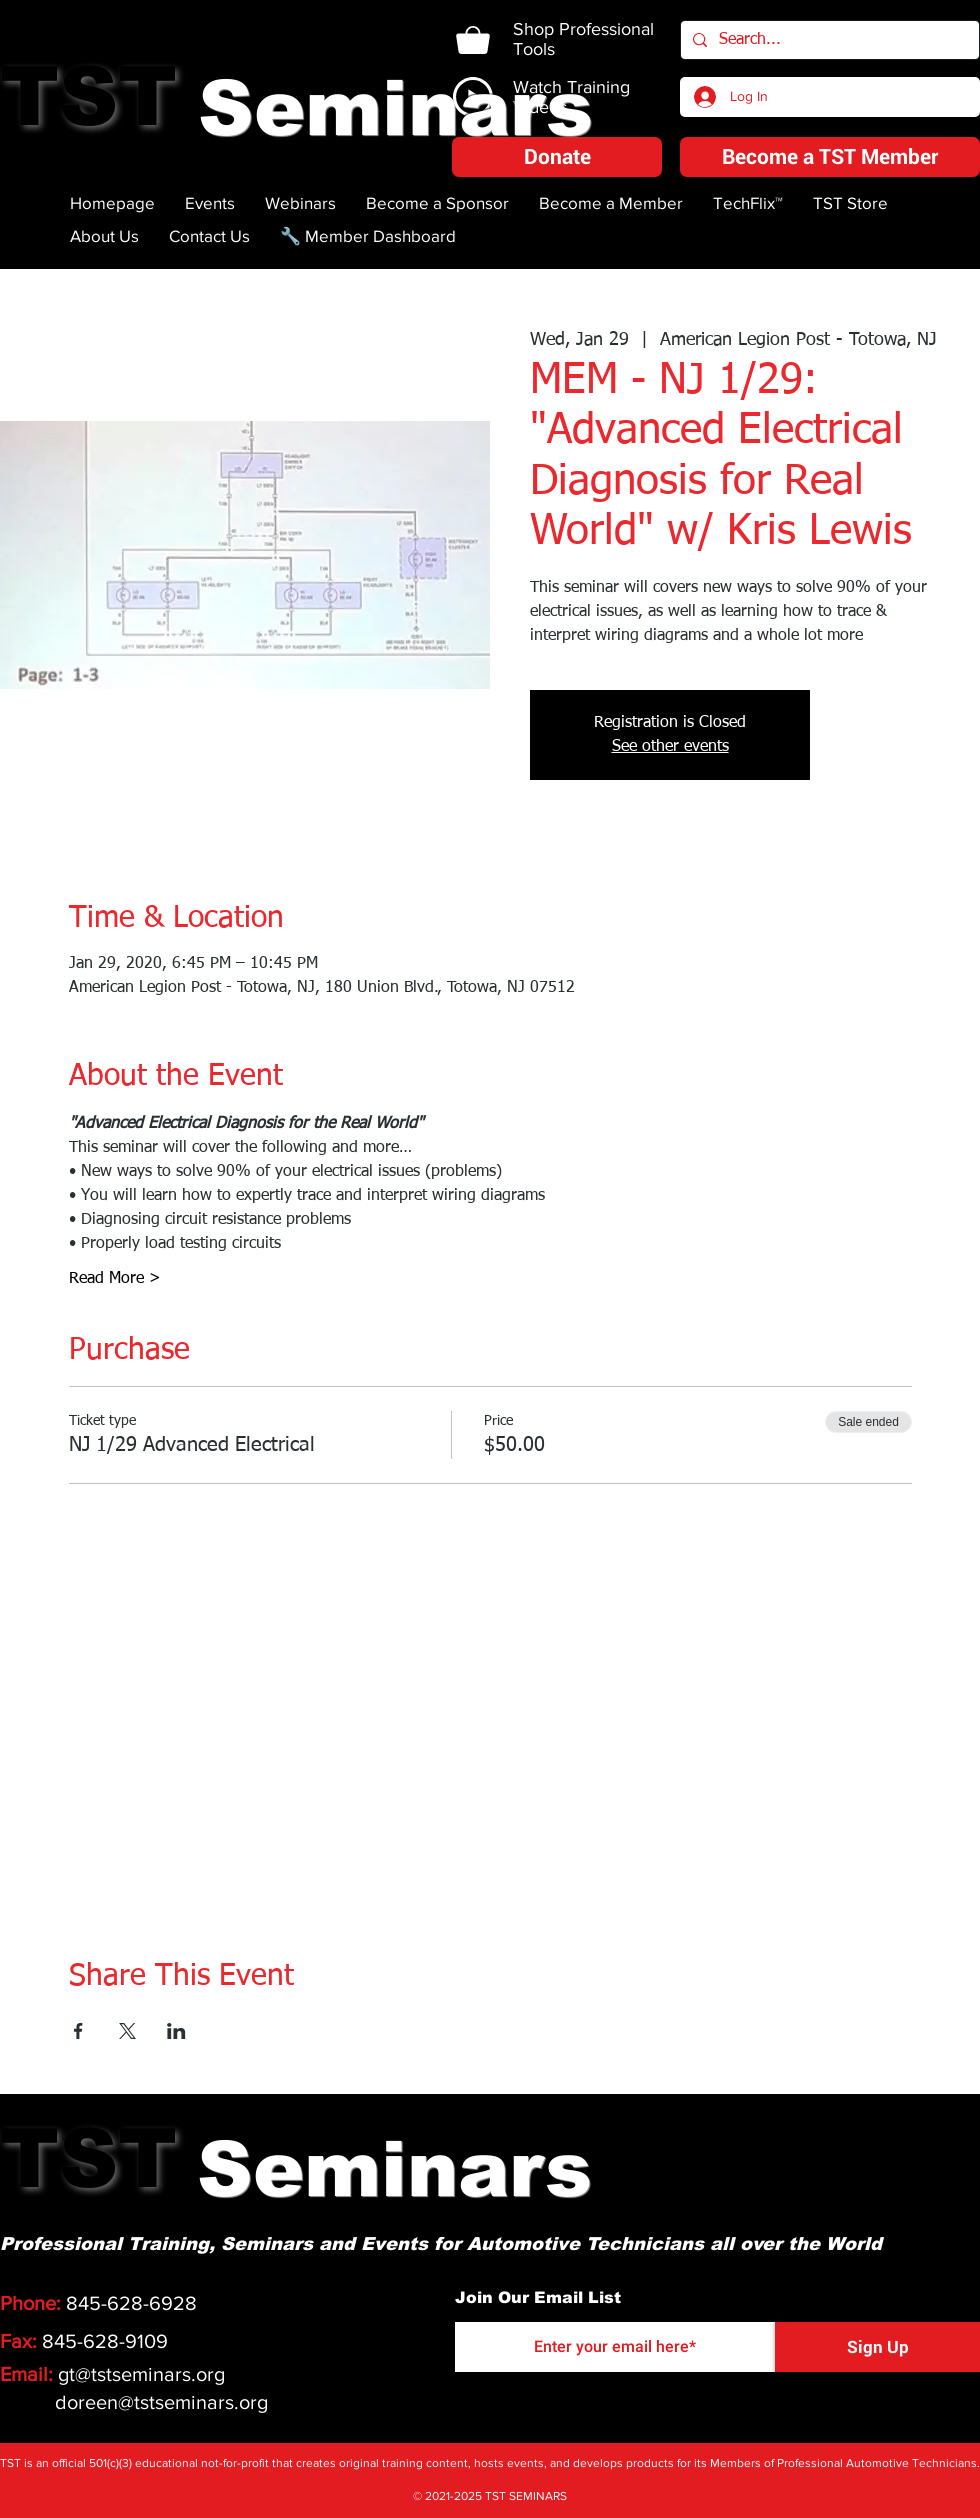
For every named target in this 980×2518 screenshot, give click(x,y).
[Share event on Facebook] (78, 2031)
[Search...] (828, 40)
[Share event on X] (127, 2031)
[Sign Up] (877, 2347)
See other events (670, 747)
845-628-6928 (131, 2303)
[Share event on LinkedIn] (176, 2031)
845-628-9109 (105, 2341)
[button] (557, 157)
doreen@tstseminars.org (161, 2402)
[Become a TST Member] (830, 157)
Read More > (115, 1279)
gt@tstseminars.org (141, 2374)
